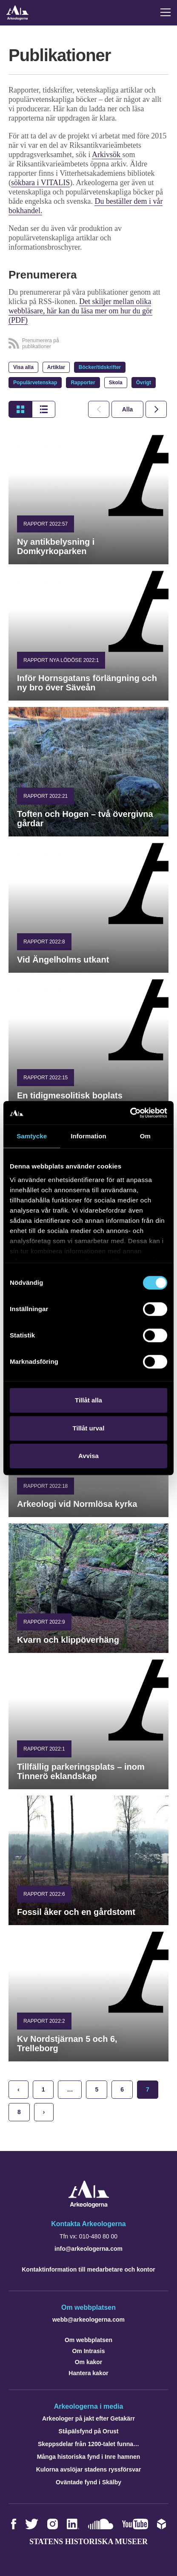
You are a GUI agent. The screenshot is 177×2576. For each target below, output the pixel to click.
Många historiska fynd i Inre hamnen (88, 2457)
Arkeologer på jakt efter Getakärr (88, 2418)
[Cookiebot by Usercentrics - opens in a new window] (130, 1112)
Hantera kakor (88, 2373)
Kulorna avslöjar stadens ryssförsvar (88, 2469)
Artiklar (56, 367)
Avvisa (88, 1455)
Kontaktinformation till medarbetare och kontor (88, 2269)
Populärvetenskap (35, 383)
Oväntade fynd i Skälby (88, 2482)
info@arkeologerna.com (88, 2249)
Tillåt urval (89, 1428)
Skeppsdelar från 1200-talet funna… (88, 2444)
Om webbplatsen (88, 2340)
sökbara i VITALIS (40, 182)
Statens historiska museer (88, 2541)
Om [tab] (145, 1136)
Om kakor (89, 2362)
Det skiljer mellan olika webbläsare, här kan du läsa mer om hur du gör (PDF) (80, 310)
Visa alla (23, 367)
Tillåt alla (88, 1400)
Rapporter (83, 383)
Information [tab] (88, 1136)
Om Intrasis (88, 2351)
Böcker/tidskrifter (100, 367)
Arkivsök (107, 154)
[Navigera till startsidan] (89, 2205)
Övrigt (143, 383)
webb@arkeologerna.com (88, 2320)
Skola (116, 383)
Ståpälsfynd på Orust (89, 2431)
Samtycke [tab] (32, 1136)
